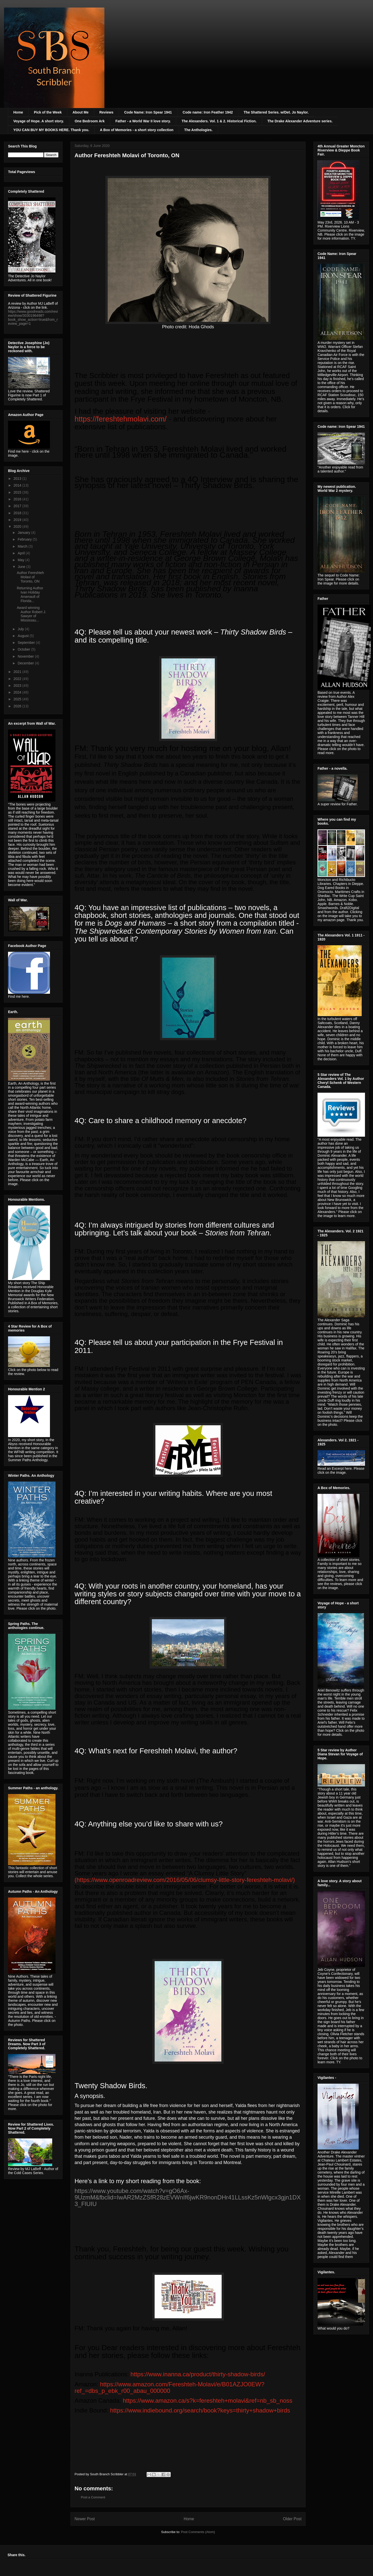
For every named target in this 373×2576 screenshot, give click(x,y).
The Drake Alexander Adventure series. (300, 121)
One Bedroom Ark (89, 121)
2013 (18, 479)
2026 (18, 706)
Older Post (292, 2519)
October (24, 649)
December (26, 663)
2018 (18, 513)
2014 (18, 485)
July (21, 629)
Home (18, 112)
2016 (18, 499)
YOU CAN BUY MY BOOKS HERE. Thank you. (51, 130)
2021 (18, 672)
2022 (18, 679)
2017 (18, 506)
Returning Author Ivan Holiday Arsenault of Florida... (30, 594)
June (22, 567)
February (25, 539)
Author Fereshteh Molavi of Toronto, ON (30, 577)
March (23, 546)
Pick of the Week (48, 112)
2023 (18, 686)
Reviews (106, 112)
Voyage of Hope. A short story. (38, 121)
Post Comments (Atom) (198, 2532)
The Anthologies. (198, 130)
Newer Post (85, 2519)
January (24, 533)
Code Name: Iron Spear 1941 (148, 112)
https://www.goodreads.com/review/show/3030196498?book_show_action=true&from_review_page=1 (33, 317)
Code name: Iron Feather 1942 (208, 112)
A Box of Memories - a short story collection (136, 130)
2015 (18, 492)
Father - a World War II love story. (143, 121)
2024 (18, 692)
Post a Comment (93, 2497)
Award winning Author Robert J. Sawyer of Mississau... (31, 614)
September (27, 643)
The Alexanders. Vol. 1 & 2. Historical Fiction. (219, 121)
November (26, 656)
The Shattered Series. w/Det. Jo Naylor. (276, 112)
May (21, 560)
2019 (18, 520)
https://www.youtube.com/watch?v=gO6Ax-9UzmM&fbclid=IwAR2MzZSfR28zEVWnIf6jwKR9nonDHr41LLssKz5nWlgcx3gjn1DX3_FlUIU (188, 2197)
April (22, 553)
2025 (18, 699)
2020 (18, 526)
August (23, 636)
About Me (81, 112)
